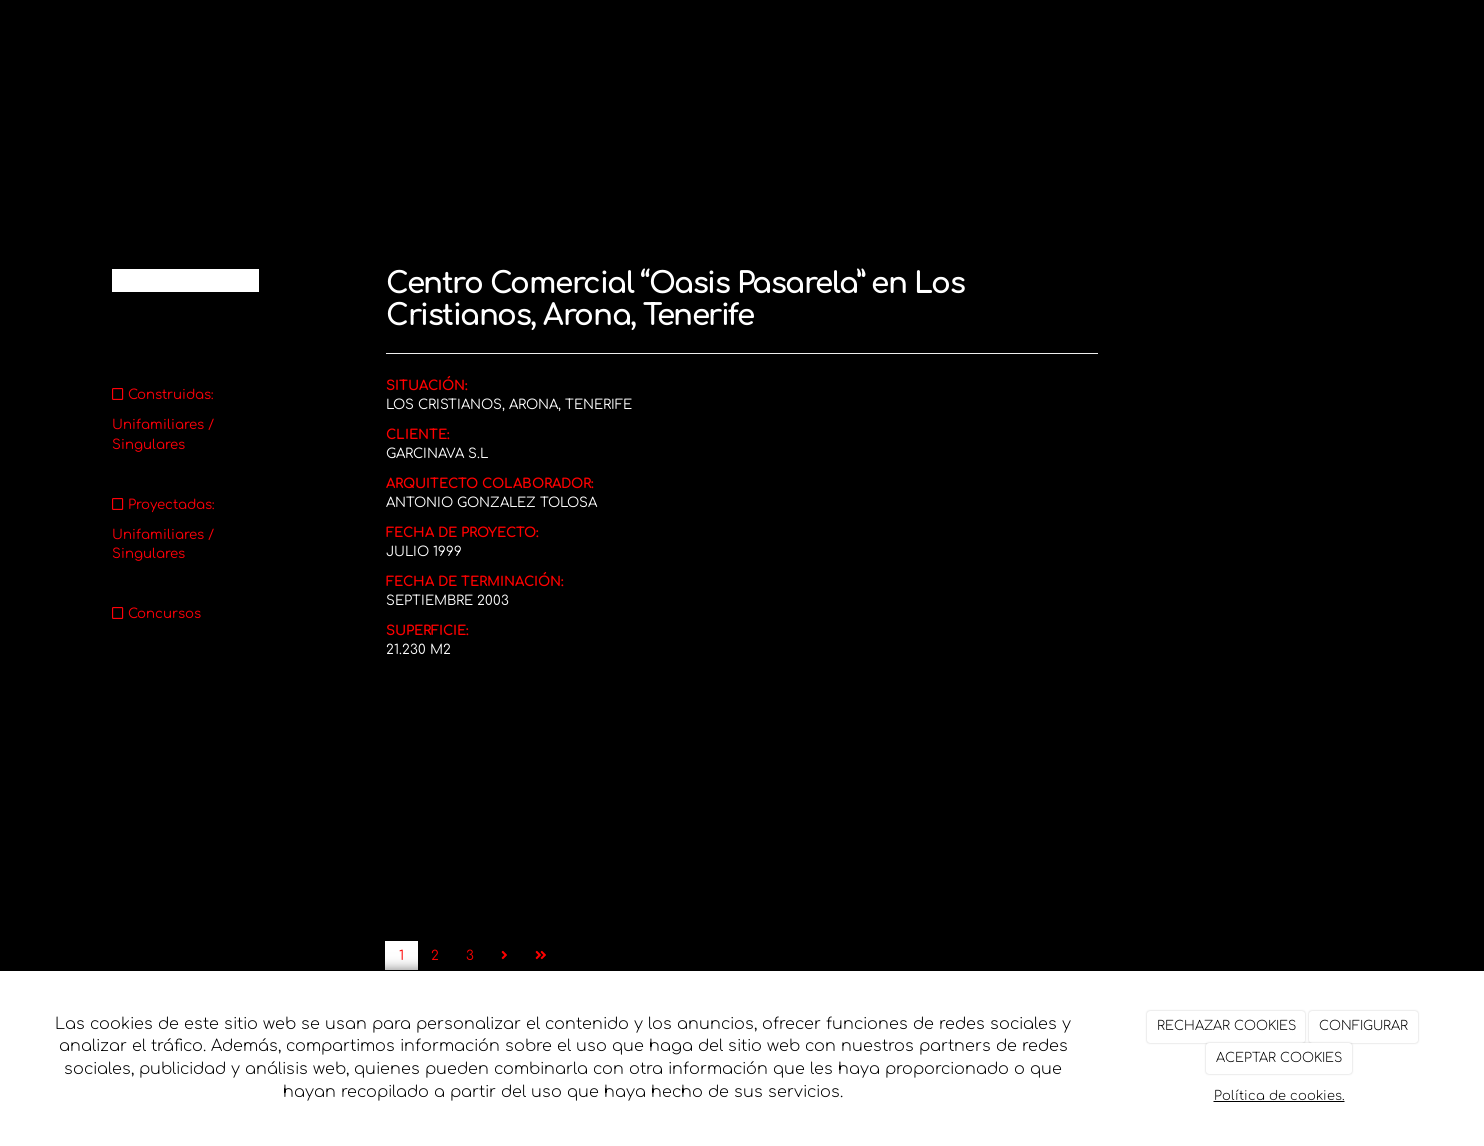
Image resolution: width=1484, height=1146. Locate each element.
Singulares (148, 444)
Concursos (164, 613)
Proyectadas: (171, 504)
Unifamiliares (158, 424)
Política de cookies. (1279, 1096)
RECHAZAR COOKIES (1226, 1026)
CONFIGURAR (1363, 1026)
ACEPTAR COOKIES (1279, 1058)
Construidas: (171, 394)
